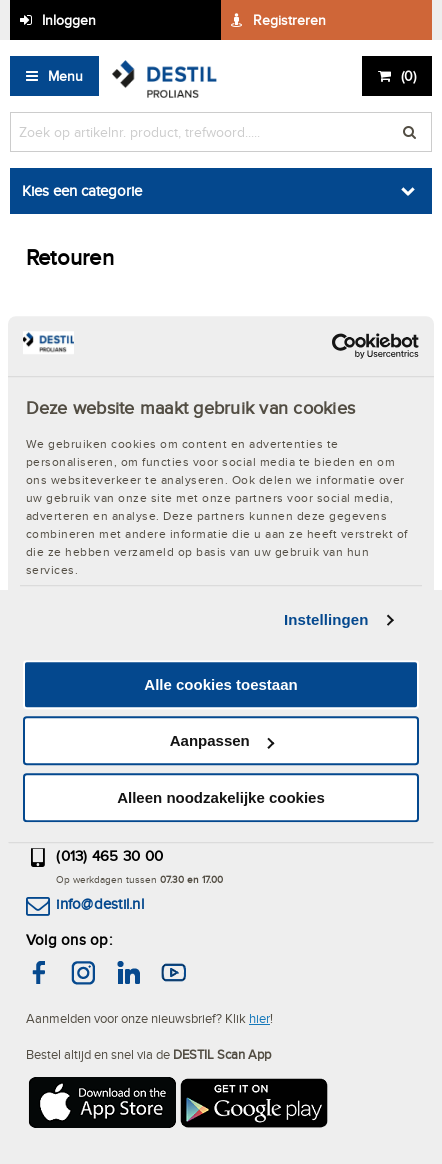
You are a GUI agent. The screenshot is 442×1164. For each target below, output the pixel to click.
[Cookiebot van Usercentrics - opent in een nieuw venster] (331, 346)
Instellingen (326, 619)
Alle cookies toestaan (220, 684)
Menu (65, 76)
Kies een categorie (82, 190)
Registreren (289, 20)
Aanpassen (222, 740)
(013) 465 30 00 (109, 855)
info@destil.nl (99, 903)
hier (259, 1018)
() (408, 76)
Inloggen (69, 20)
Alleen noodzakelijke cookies (221, 797)
